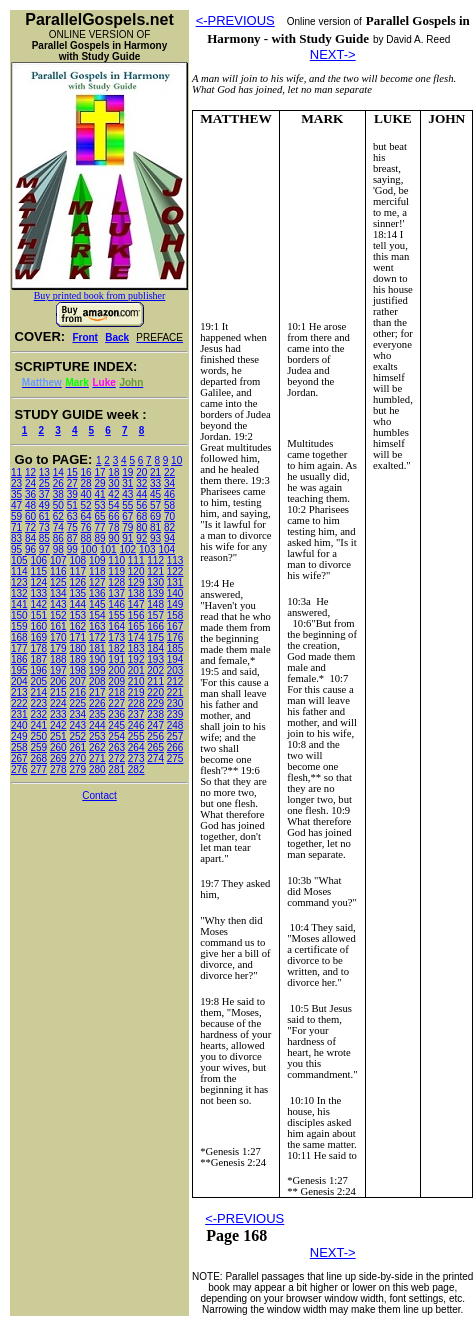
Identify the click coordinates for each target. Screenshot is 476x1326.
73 (44, 527)
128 (116, 582)
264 (136, 747)
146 (116, 604)
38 (58, 494)
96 (30, 549)
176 (175, 637)
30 (113, 483)
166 (155, 626)
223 (38, 703)
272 (116, 758)
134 (58, 593)
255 (136, 736)
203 (175, 670)
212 (175, 681)
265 (155, 747)
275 (175, 758)
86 (58, 538)
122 (175, 571)
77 (99, 527)
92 (141, 538)
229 (155, 703)
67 (127, 516)
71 (16, 527)
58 (169, 505)
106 (38, 560)
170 (58, 637)
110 (116, 560)
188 (58, 659)
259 (38, 747)
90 (113, 538)
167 (175, 626)
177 (19, 648)
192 (136, 659)
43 (127, 494)
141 (19, 604)
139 (155, 593)
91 (127, 538)
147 (136, 604)
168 (19, 637)
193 (155, 659)
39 (72, 494)
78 (113, 527)
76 (86, 527)
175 (155, 637)
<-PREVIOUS (235, 20)
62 (58, 516)
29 (99, 483)
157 (155, 615)
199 (97, 670)
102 (127, 549)
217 (97, 692)
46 (169, 494)
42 (113, 494)
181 (97, 648)
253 (97, 736)
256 (155, 736)
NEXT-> (333, 54)
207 (77, 681)
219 (136, 692)
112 (155, 560)
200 (116, 670)
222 (19, 703)
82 (169, 527)
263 (116, 747)
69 (155, 516)
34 (169, 483)
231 (19, 714)
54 (113, 505)
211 (155, 681)
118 (97, 571)
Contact (99, 795)
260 (58, 747)
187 (38, 659)
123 (19, 582)
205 (38, 681)
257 (175, 736)
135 (77, 593)
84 (30, 538)
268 (38, 758)
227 (116, 703)
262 (97, 747)
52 (86, 505)
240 (19, 725)
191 (116, 659)
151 (38, 615)
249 (19, 736)
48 (30, 505)
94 (169, 538)
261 (77, 747)
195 (19, 670)
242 (58, 725)
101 (108, 549)
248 (175, 725)
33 (155, 483)
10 (176, 460)
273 (136, 758)
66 (113, 516)
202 (155, 670)
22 (169, 472)
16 (86, 472)
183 (136, 648)
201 (136, 670)
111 (136, 560)
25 (44, 483)
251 (58, 736)
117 (77, 571)
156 (136, 615)
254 (116, 736)
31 (127, 483)
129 (136, 582)
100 (89, 549)
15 (72, 472)
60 (30, 516)
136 (97, 593)
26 (58, 483)
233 (58, 714)
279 (77, 769)
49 (44, 505)
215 (58, 692)
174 (136, 637)
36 (30, 494)
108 (77, 560)
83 (16, 538)
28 (86, 483)
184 (155, 648)
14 (58, 472)
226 (97, 703)
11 (16, 472)
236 (116, 714)
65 (99, 516)
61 (44, 516)
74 (58, 527)
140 (175, 593)
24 (30, 483)
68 (141, 516)
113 (175, 560)
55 (127, 505)
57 (155, 505)
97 (44, 549)
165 (136, 626)
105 (19, 560)
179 (58, 648)
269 (58, 758)
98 (58, 549)
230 (175, 703)
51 (72, 505)
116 (58, 571)
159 (19, 626)
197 (58, 670)
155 (116, 615)
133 (38, 593)
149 (175, 604)
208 (97, 681)
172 (97, 637)
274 (155, 758)
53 (99, 505)
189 (77, 659)
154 (97, 615)
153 (77, 615)
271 (97, 758)
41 (99, 494)
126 (77, 582)
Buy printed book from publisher (100, 295)
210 (136, 681)
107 (58, 560)
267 (19, 758)
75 (72, 527)
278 (58, 769)
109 (97, 560)
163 (97, 626)
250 (38, 736)
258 (19, 747)
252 (77, 736)
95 (16, 549)
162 (77, 626)
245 (116, 725)
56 (141, 505)
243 (77, 725)
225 (77, 703)
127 (97, 582)
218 (116, 692)
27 (72, 483)
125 (58, 582)
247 (155, 725)
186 (19, 659)
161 (58, 626)
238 (155, 714)
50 (58, 505)
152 (58, 615)
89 (99, 538)
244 (97, 725)
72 (30, 527)
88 (86, 538)
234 (77, 714)
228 (136, 703)
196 (38, 670)
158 (175, 615)
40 (86, 494)
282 (136, 769)
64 (86, 516)
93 (155, 538)
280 (97, 769)
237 (136, 714)
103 (147, 549)
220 (155, 692)
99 (72, 549)
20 (141, 472)
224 (58, 703)
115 (38, 571)
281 (116, 769)
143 (58, 604)
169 (38, 637)
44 (141, 494)
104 (166, 549)
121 (155, 571)
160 (38, 626)
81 (155, 527)
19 (127, 472)
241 (38, 725)
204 (19, 681)
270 (77, 758)
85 (44, 538)
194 (175, 659)
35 (16, 494)
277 (38, 769)
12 (30, 472)
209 (116, 681)
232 (38, 714)
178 (38, 648)
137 (116, 593)
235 (97, 714)
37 (44, 494)
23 (16, 483)
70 (169, 516)
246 (136, 725)
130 (155, 582)
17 (99, 472)
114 (19, 571)
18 (113, 472)
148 (155, 604)
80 (141, 527)
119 (116, 571)
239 (175, 714)
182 (116, 648)
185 (175, 648)
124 (38, 582)
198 (77, 670)
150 (19, 615)
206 (58, 681)
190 (97, 659)
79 (127, 527)
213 (19, 692)
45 (155, 494)
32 (141, 483)
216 (77, 692)
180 (77, 648)
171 (77, 637)
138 (136, 593)
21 (155, 472)
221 (175, 692)
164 (116, 626)
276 (19, 769)
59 (16, 516)
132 (19, 593)
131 (175, 582)
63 (72, 516)
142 (38, 604)
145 (97, 604)
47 (16, 505)
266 (175, 747)
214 (38, 692)
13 (44, 472)
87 (72, 538)
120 (136, 571)
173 (116, 637)
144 (77, 604)
